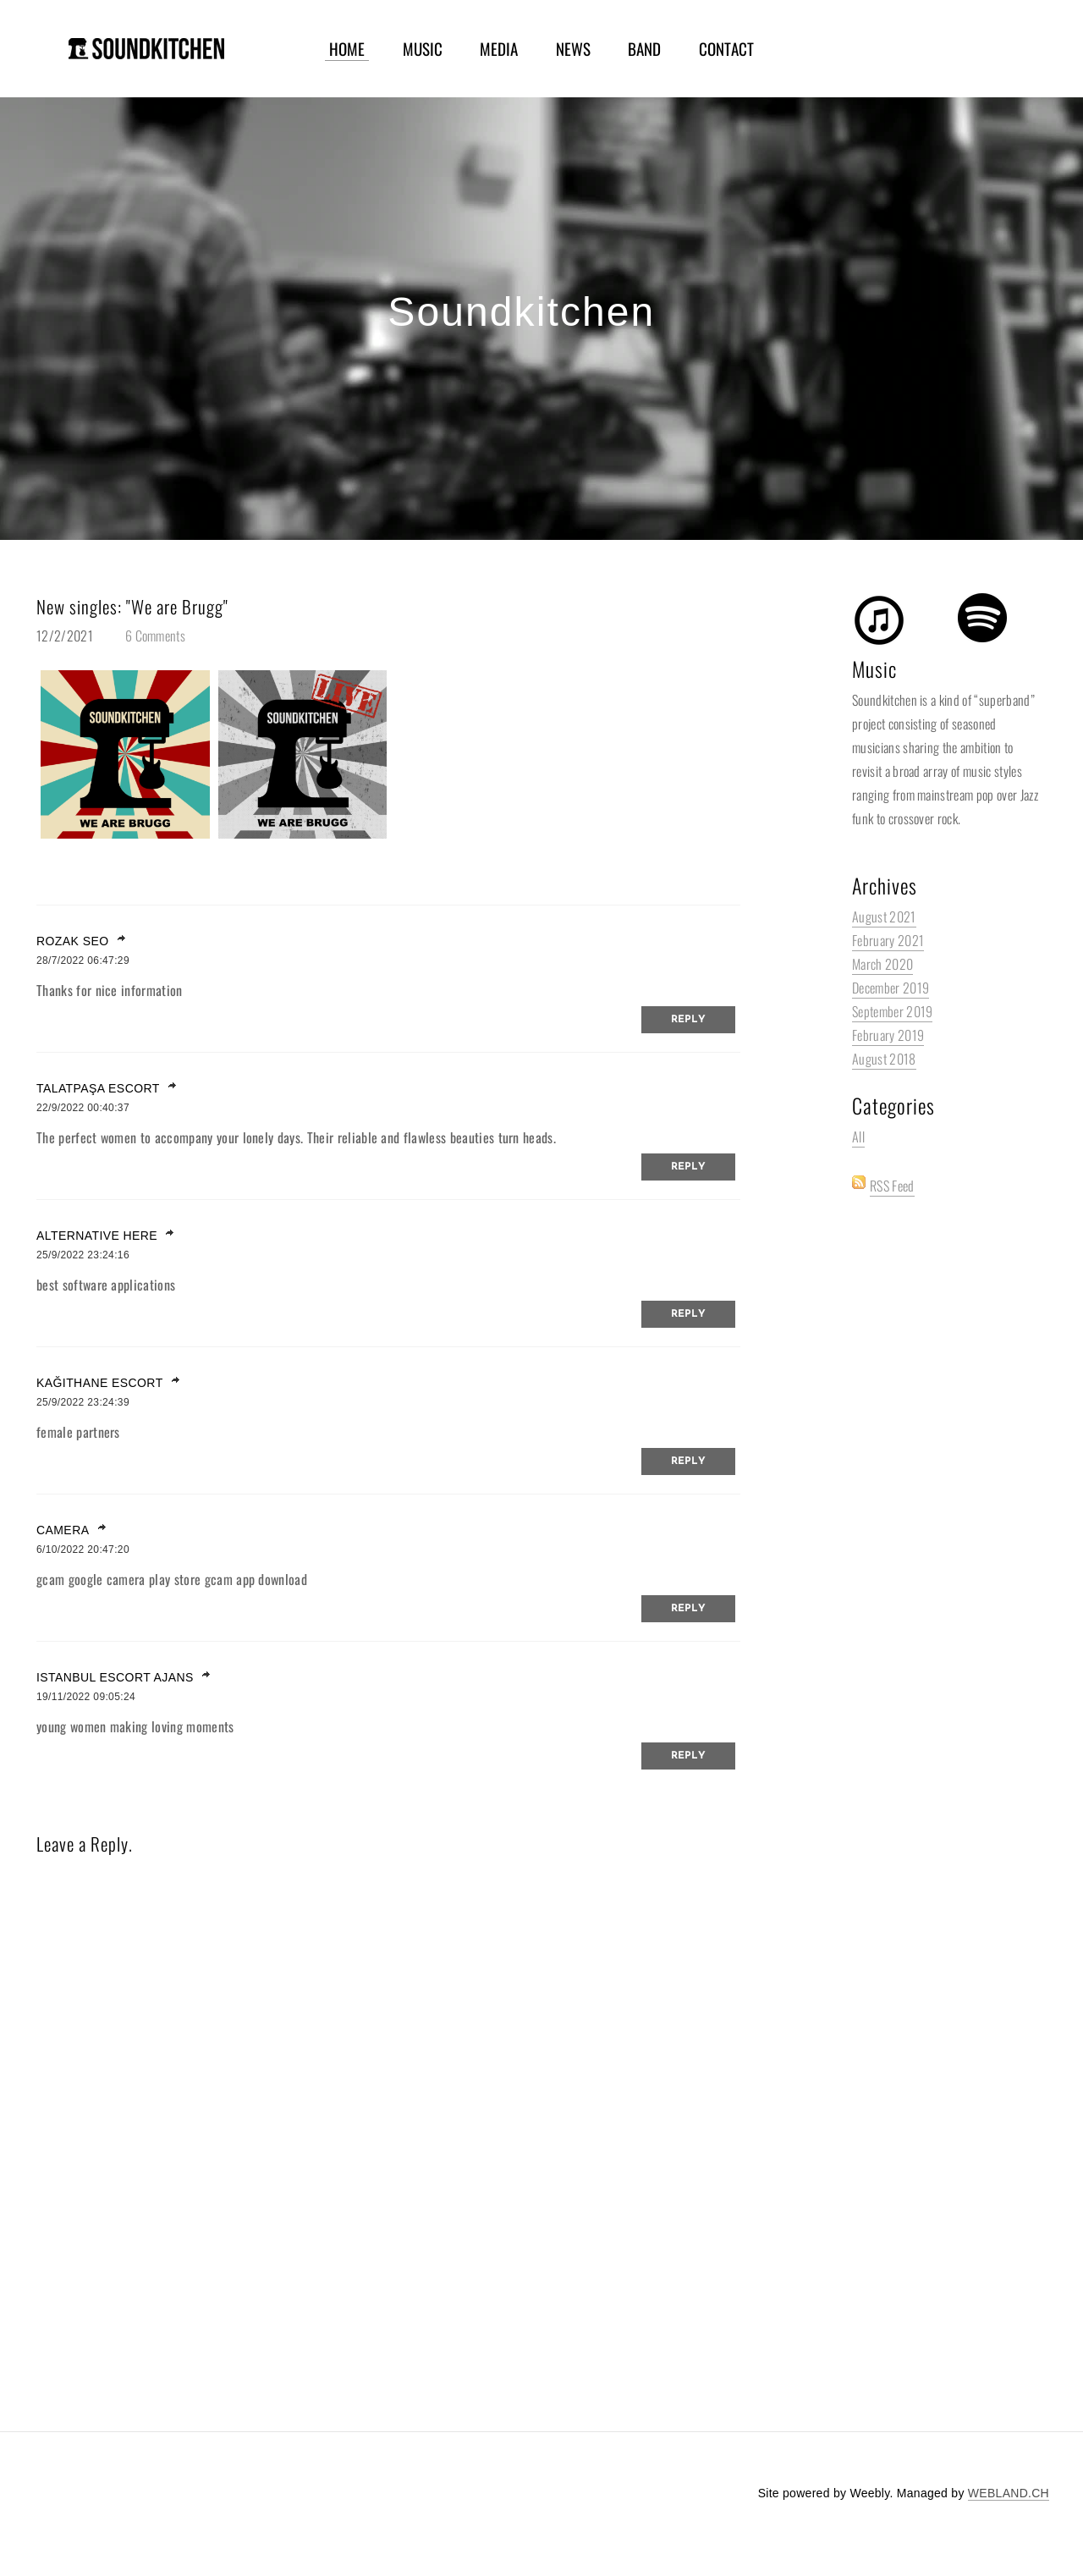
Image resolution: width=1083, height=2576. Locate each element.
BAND (644, 51)
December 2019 (890, 992)
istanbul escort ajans (115, 1681)
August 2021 (884, 921)
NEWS (573, 51)
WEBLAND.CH (1008, 2497)
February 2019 (888, 1039)
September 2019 (892, 1015)
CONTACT (726, 51)
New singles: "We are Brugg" (132, 610)
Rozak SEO (72, 945)
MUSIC (423, 51)
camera (62, 1534)
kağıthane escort (99, 1387)
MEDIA (499, 51)
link (122, 942)
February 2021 (888, 944)
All (858, 1141)
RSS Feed (892, 1190)
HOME (347, 51)
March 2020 (882, 968)
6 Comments (155, 640)
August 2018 (884, 1063)
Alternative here (96, 1240)
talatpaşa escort (98, 1092)
